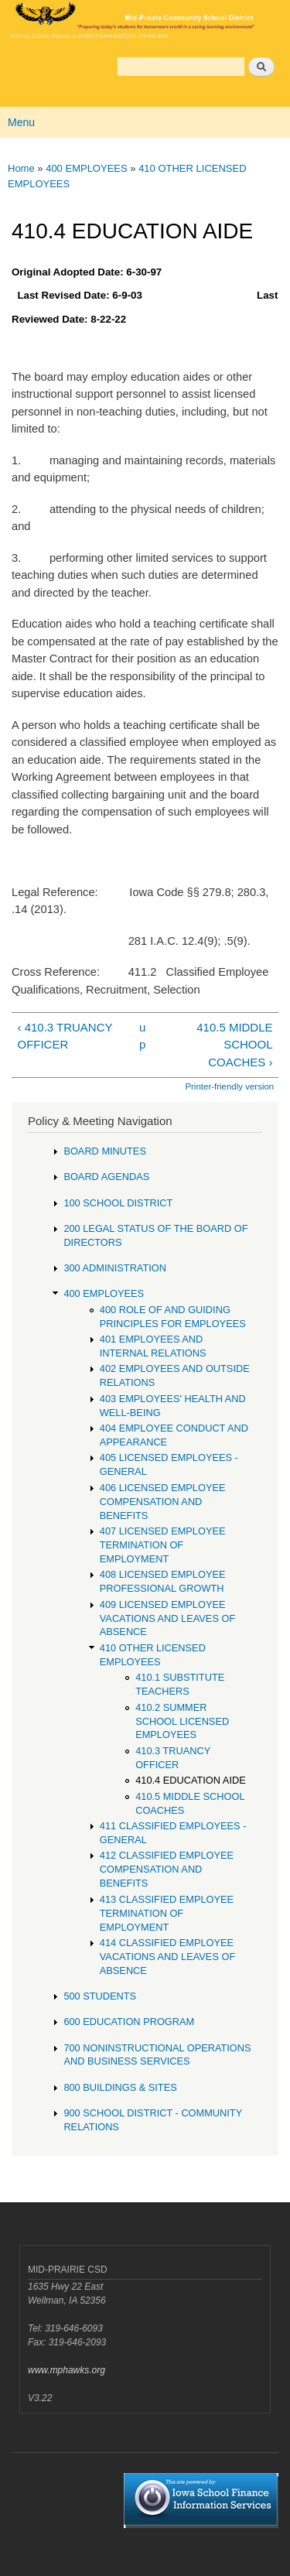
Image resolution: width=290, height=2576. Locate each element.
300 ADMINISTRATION (114, 1268)
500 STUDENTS (99, 1996)
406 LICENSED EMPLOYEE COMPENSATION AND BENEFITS (163, 1501)
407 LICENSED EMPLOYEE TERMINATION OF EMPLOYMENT (163, 1545)
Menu (21, 122)
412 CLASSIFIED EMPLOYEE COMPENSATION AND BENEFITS (167, 1869)
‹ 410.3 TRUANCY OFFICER (64, 1036)
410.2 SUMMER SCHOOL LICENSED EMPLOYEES (182, 1721)
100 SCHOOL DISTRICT (117, 1203)
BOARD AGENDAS (106, 1176)
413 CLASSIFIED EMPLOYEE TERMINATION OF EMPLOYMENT (167, 1913)
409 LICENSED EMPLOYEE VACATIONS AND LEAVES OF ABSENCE (167, 1618)
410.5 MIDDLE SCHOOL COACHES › (234, 1045)
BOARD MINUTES (104, 1151)
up (142, 1036)
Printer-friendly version (229, 1086)
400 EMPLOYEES (87, 168)
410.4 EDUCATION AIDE (190, 1780)
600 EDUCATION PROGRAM (128, 2021)
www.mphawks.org (66, 2370)
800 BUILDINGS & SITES (119, 2087)
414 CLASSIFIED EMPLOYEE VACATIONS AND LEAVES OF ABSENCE (167, 1956)
